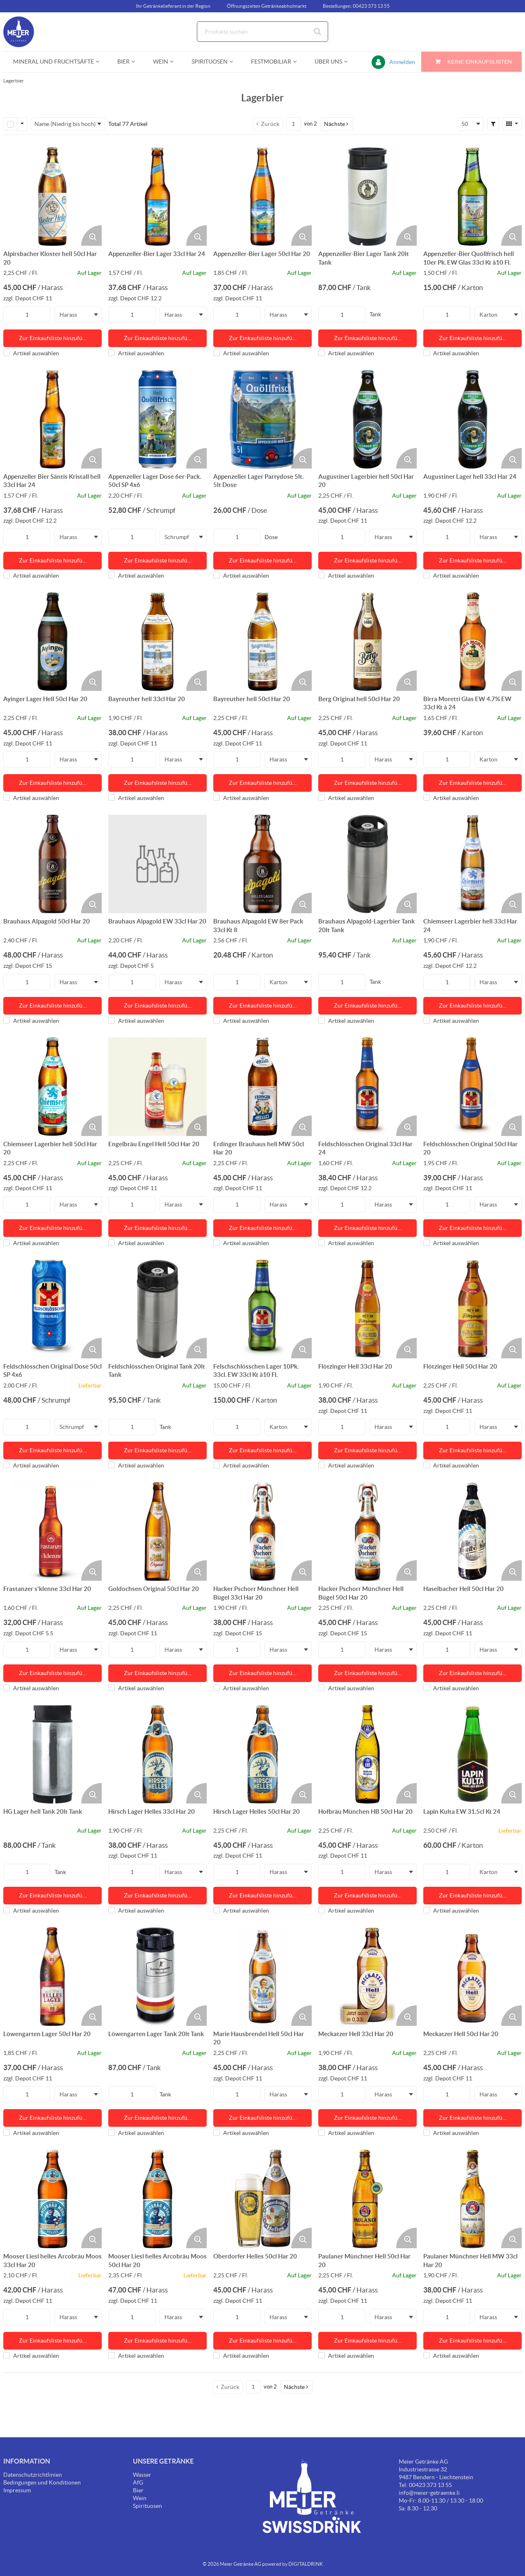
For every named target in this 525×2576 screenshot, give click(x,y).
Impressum (17, 2490)
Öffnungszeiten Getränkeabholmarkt (266, 6)
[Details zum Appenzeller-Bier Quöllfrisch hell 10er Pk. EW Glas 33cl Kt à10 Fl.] (472, 196)
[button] (336, 123)
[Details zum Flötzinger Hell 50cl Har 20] (472, 1309)
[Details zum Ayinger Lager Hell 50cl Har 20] (52, 641)
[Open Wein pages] (175, 62)
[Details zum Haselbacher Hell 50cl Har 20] (472, 1531)
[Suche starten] (318, 31)
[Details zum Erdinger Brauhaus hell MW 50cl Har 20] (262, 1087)
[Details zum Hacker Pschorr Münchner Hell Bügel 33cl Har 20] (262, 1531)
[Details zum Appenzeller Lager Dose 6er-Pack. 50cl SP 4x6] (157, 419)
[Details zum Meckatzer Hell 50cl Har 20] (472, 1976)
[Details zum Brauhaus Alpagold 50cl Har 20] (52, 864)
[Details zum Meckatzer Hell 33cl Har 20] (367, 1976)
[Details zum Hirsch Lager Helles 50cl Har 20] (262, 1754)
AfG (138, 2482)
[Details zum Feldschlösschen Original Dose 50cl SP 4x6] (52, 1309)
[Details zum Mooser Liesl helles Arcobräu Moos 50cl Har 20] (157, 2199)
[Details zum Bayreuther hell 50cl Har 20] (262, 641)
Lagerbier (13, 80)
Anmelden (402, 62)
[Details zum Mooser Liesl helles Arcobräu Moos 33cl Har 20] (52, 2199)
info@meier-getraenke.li (429, 2492)
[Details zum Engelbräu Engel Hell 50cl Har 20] (157, 1087)
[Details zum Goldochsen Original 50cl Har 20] (157, 1531)
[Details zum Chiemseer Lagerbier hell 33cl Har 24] (472, 864)
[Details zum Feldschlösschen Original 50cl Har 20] (472, 1087)
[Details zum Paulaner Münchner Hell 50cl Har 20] (367, 2199)
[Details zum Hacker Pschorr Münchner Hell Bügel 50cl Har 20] (367, 1531)
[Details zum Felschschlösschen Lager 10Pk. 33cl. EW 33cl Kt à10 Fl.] (262, 1309)
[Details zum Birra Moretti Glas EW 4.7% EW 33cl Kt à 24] (472, 641)
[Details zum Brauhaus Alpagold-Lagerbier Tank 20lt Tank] (367, 864)
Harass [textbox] (68, 314)
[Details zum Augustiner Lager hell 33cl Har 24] (472, 419)
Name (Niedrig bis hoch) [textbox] (65, 124)
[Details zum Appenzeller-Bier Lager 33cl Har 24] (157, 196)
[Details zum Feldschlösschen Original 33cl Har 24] (367, 1087)
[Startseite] (42, 31)
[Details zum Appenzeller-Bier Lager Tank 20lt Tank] (367, 196)
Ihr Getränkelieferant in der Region (173, 6)
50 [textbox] (464, 124)
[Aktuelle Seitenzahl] (293, 123)
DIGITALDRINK (305, 2564)
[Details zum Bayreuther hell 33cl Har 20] (157, 641)
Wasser (142, 2474)
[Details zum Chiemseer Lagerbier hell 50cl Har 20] (52, 1087)
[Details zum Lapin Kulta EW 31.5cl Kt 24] (472, 1754)
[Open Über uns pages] (349, 62)
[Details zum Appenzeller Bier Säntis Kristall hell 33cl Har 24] (52, 419)
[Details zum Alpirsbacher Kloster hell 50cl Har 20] (52, 196)
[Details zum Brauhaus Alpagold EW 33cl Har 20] (157, 864)
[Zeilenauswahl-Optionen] (22, 123)
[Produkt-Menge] (26, 314)
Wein (139, 2498)
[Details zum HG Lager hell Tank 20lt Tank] (52, 1754)
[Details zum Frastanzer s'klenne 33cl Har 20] (52, 1531)
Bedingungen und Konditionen (42, 2482)
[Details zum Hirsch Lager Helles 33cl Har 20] (157, 1754)
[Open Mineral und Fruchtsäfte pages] (100, 62)
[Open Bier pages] (136, 62)
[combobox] (262, 31)
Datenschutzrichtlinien (32, 2474)
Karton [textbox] (488, 314)
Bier (138, 2490)
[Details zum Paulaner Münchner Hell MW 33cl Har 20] (472, 2199)
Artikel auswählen (31, 353)
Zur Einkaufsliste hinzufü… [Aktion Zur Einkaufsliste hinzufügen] (53, 338)
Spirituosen (147, 2506)
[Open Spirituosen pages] (234, 62)
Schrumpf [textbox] (176, 537)
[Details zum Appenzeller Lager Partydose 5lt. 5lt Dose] (262, 419)
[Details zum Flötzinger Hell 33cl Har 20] (367, 1309)
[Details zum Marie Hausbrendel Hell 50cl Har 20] (262, 1976)
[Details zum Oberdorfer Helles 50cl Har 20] (262, 2199)
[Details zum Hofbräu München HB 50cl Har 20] (367, 1754)
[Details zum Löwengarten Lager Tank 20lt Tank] (157, 1976)
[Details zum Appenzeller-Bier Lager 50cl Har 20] (262, 196)
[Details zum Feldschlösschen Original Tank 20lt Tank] (157, 1309)
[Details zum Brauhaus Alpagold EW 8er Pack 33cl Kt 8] (262, 864)
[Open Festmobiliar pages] (298, 62)
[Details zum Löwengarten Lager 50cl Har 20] (52, 1976)
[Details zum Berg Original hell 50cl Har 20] (367, 641)
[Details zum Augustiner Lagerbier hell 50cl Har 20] (367, 419)
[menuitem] (55, 62)
